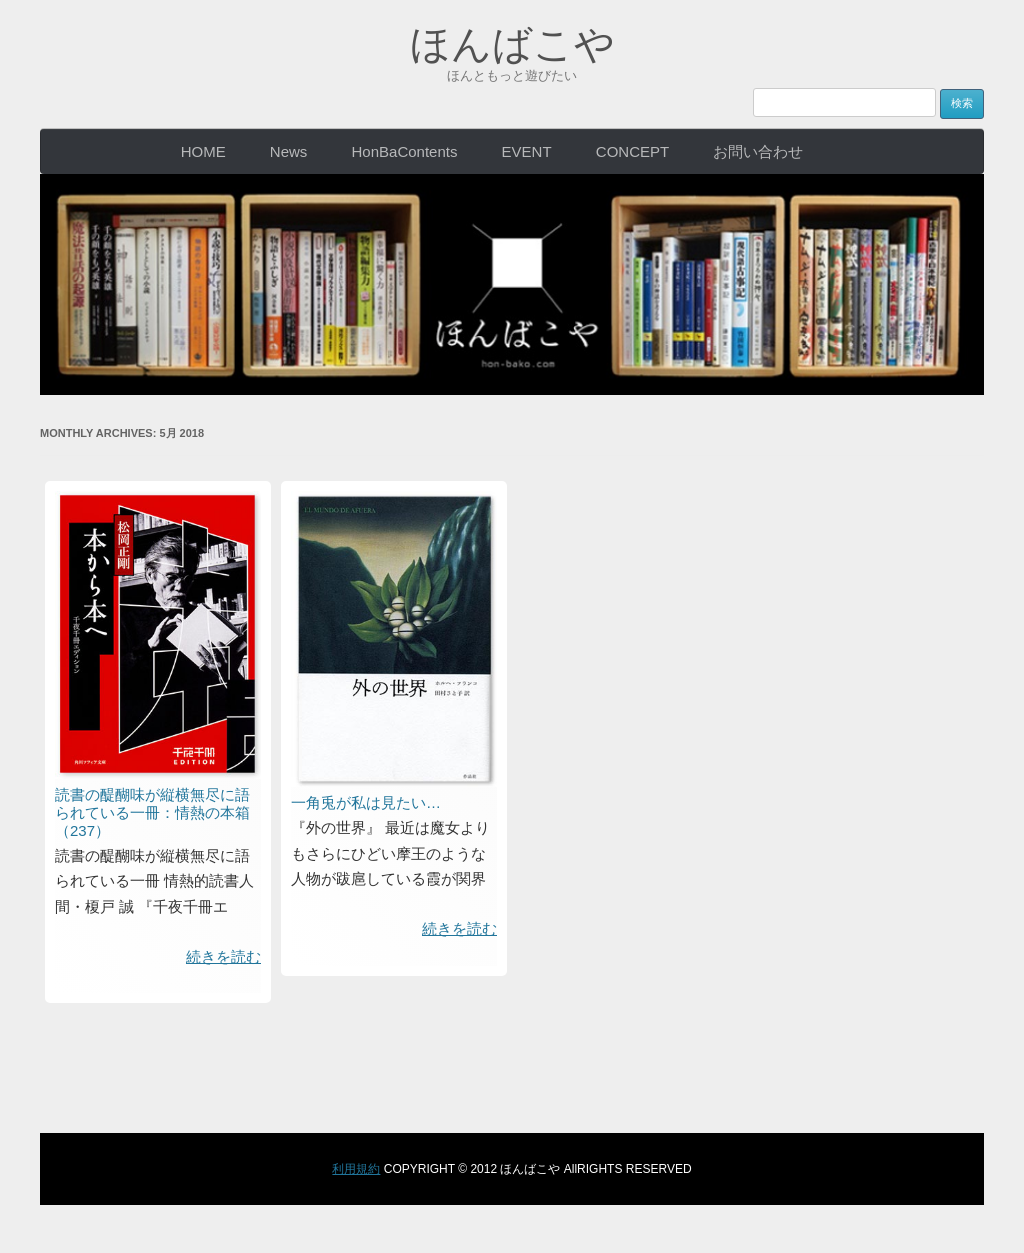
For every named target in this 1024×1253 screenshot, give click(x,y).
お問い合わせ (758, 151)
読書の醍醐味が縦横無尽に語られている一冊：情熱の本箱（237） (152, 812)
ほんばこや (512, 44)
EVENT (527, 151)
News (289, 151)
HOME (203, 151)
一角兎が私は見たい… (366, 802)
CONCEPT (632, 151)
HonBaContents (405, 151)
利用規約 (356, 1169)
